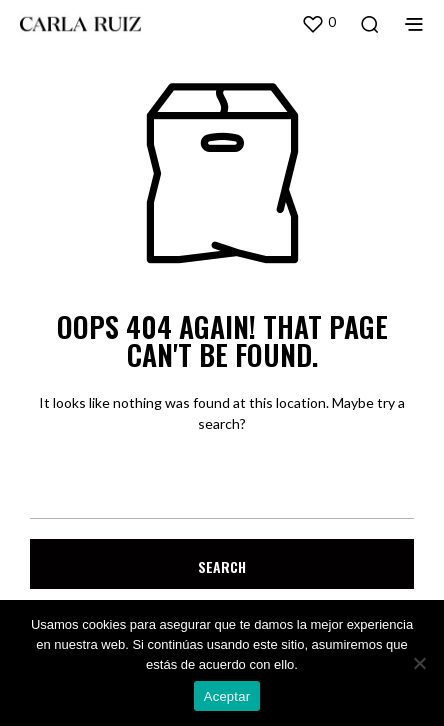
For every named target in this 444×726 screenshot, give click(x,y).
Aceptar (227, 696)
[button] (318, 23)
